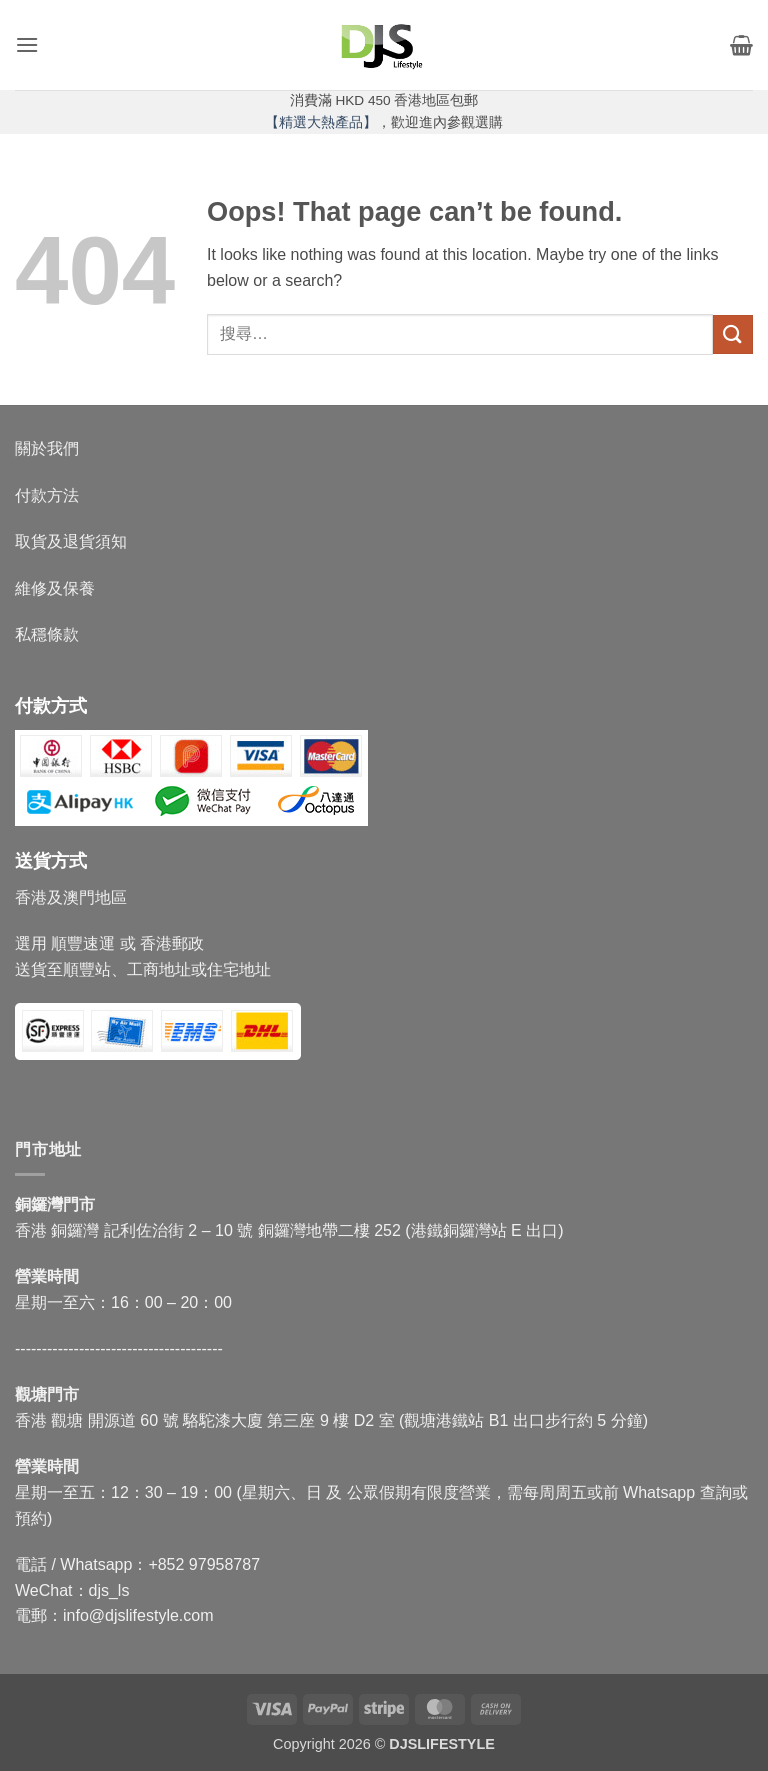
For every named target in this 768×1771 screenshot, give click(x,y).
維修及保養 (55, 588)
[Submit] (733, 334)
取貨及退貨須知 (71, 541)
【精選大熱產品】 (321, 122)
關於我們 (47, 448)
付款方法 (47, 495)
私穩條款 (47, 634)
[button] (27, 44)
